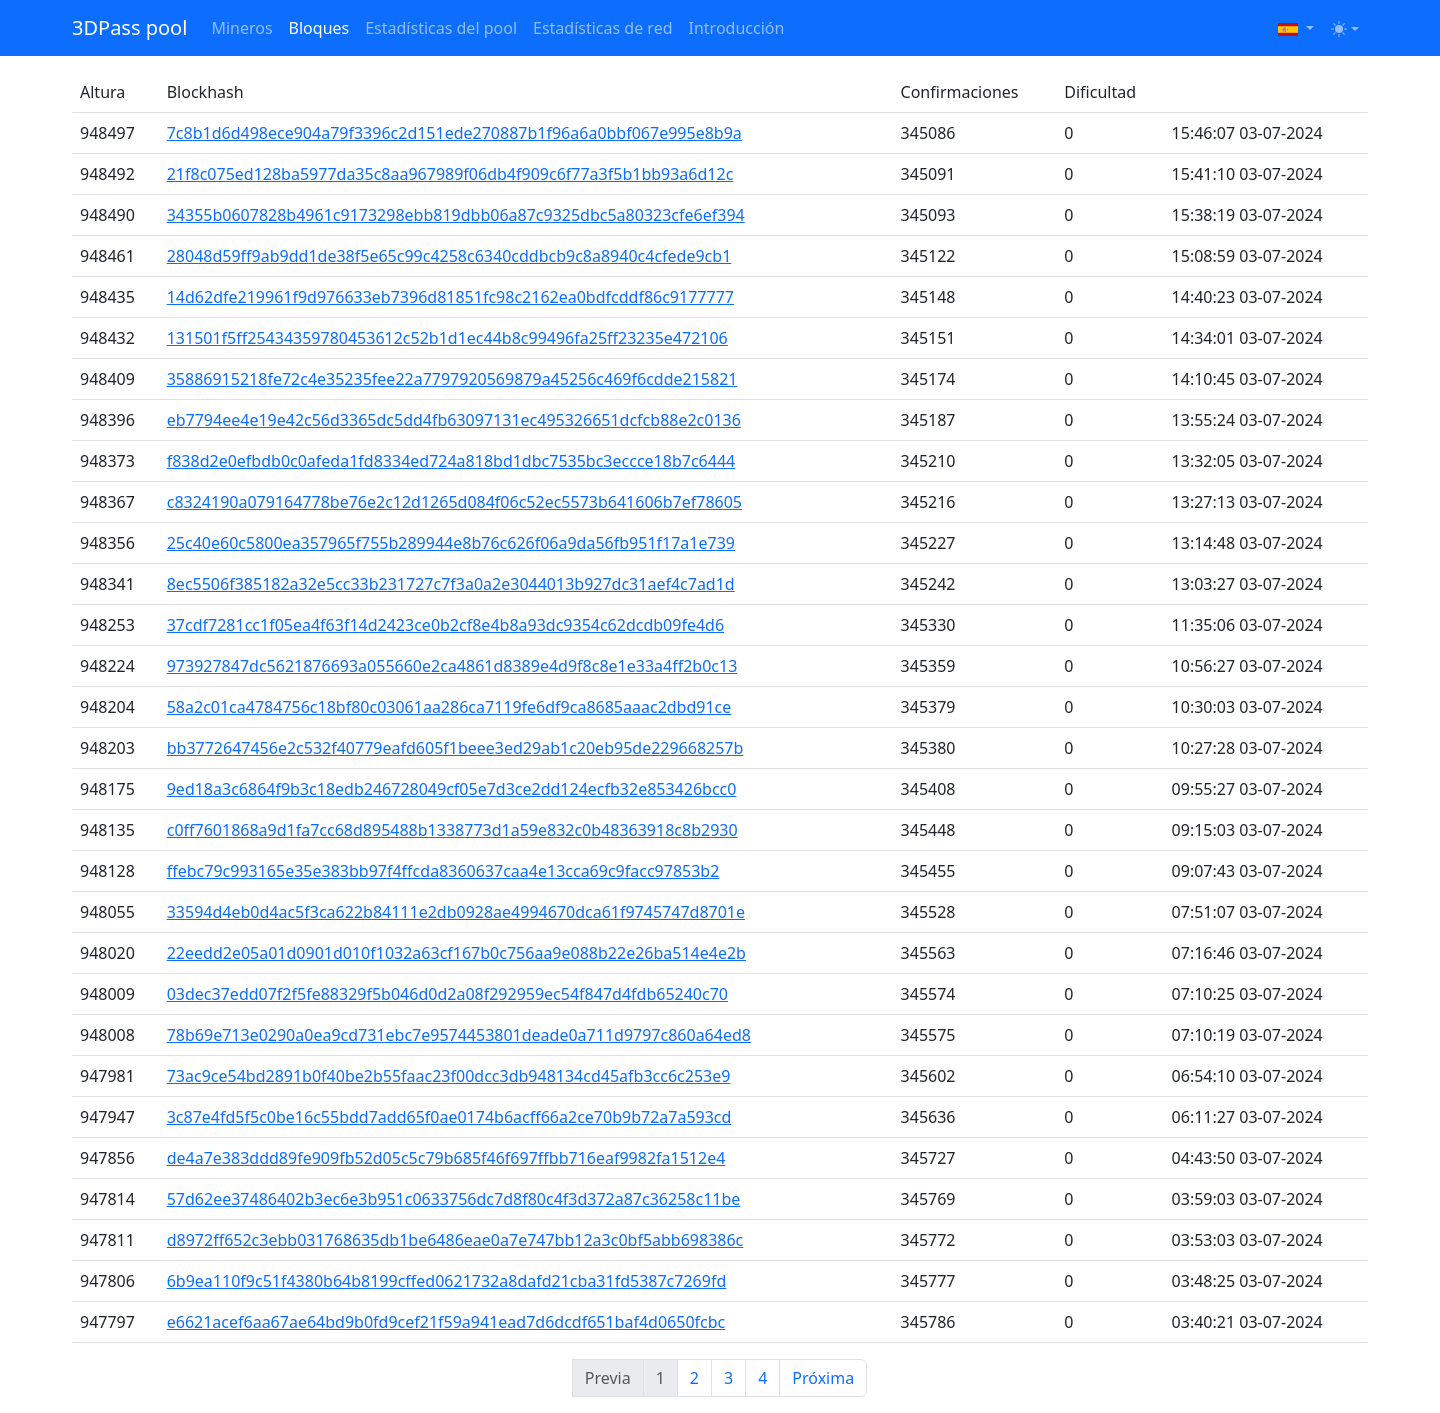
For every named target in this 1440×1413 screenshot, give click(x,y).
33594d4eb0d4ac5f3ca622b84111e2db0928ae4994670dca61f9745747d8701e (456, 912)
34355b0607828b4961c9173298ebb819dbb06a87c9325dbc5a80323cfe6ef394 (456, 215)
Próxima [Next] (823, 1378)
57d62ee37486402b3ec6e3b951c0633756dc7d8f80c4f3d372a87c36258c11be (454, 1199)
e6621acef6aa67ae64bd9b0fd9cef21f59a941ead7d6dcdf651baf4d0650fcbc (446, 1322)
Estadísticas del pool (441, 28)
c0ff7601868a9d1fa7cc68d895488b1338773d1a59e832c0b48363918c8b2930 (452, 830)
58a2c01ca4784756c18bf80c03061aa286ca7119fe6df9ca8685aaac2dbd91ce (449, 707)
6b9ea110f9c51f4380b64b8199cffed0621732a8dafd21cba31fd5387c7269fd (447, 1281)
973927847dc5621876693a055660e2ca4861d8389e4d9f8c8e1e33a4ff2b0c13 (452, 666)
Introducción (737, 28)
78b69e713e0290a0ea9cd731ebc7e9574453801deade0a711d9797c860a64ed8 (459, 1035)
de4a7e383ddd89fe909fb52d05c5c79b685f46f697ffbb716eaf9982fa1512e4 (446, 1158)
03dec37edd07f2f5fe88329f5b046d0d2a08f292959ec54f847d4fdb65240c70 (447, 994)
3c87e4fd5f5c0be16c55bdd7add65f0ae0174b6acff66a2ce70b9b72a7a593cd (449, 1117)
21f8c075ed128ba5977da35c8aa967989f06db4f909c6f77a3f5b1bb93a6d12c (450, 174)
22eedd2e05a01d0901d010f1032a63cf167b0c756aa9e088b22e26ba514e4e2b (456, 953)
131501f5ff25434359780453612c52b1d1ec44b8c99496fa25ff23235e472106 (447, 338)
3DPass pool (129, 27)
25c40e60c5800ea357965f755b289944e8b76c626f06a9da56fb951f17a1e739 (451, 543)
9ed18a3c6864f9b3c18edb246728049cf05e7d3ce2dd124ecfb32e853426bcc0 (452, 789)
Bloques (319, 28)
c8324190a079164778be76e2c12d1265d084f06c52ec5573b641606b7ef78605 (454, 502)
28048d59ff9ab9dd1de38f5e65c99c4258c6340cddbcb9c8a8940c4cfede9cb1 (449, 256)
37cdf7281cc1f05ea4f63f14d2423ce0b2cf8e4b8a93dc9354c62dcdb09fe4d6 (445, 625)
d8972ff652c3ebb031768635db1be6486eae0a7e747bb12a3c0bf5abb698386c (455, 1240)
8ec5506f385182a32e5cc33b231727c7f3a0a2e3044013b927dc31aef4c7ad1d (451, 584)
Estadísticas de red (603, 28)
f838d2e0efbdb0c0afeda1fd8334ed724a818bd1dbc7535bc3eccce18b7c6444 (451, 461)
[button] (1296, 28)
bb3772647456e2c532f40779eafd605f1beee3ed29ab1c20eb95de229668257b (455, 748)
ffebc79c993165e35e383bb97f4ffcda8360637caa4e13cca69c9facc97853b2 (443, 871)
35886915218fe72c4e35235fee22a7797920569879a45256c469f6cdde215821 (452, 379)
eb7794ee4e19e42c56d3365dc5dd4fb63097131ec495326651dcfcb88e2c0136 (454, 420)
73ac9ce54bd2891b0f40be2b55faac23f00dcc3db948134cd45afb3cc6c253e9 (449, 1076)
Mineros (241, 28)
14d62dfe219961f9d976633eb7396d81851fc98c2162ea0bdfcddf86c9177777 (450, 297)
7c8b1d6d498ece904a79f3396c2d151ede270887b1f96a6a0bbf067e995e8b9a (454, 133)
